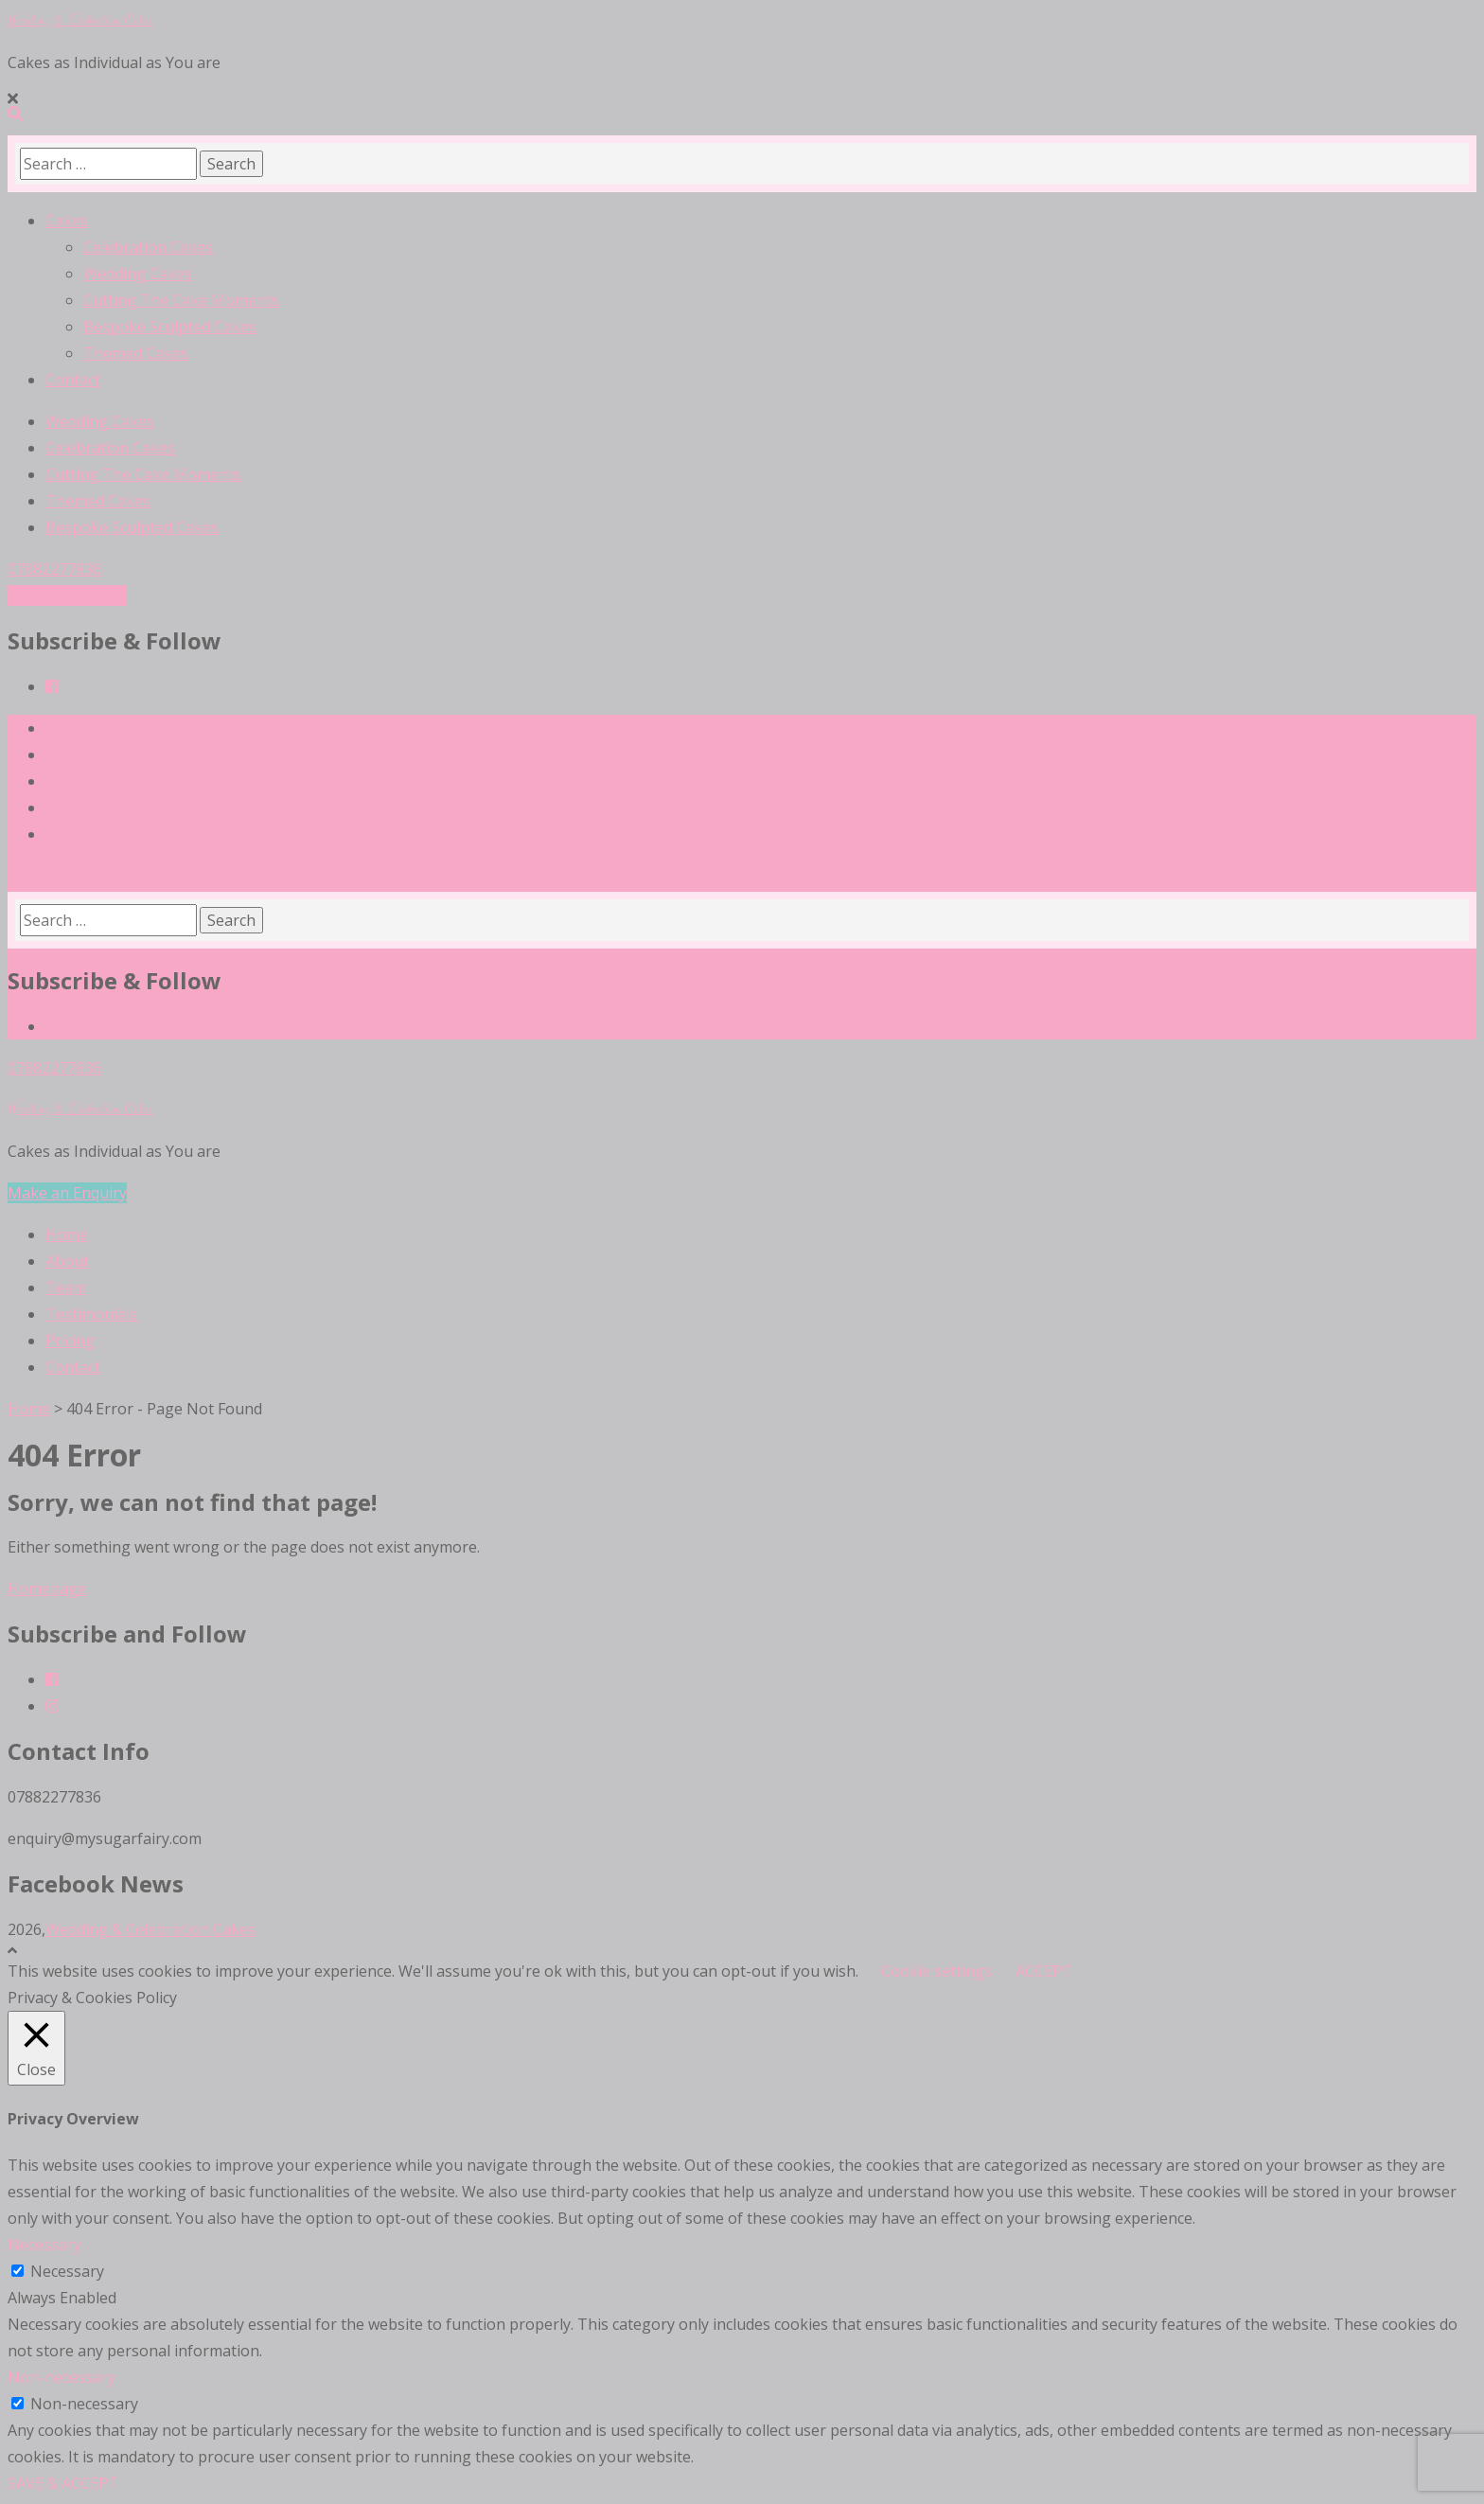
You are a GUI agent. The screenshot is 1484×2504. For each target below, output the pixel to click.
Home (66, 1234)
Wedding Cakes (137, 273)
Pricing (70, 1340)
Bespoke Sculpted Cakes (169, 326)
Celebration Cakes (148, 247)
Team (65, 1287)
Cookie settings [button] (936, 1971)
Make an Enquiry (67, 595)
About (67, 1261)
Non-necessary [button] (61, 2377)
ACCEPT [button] (1044, 1971)
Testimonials (91, 1314)
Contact (72, 379)
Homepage (47, 1588)
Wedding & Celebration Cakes (80, 20)
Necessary (67, 2271)
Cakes (66, 220)
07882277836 (54, 569)
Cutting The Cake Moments (181, 300)
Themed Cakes (135, 353)
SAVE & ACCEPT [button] (63, 2483)
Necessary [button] (44, 2244)
